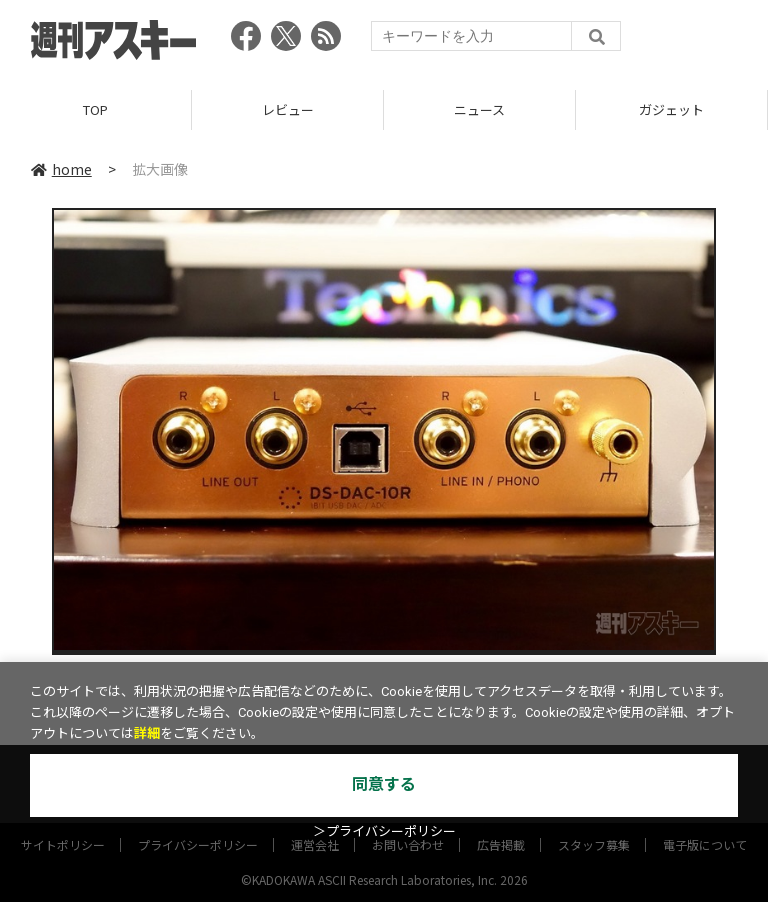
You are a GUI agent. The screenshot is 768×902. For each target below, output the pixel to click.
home (61, 169)
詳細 (147, 733)
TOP (95, 109)
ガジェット (671, 109)
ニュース (479, 109)
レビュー (288, 109)
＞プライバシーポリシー (384, 831)
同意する (384, 784)
